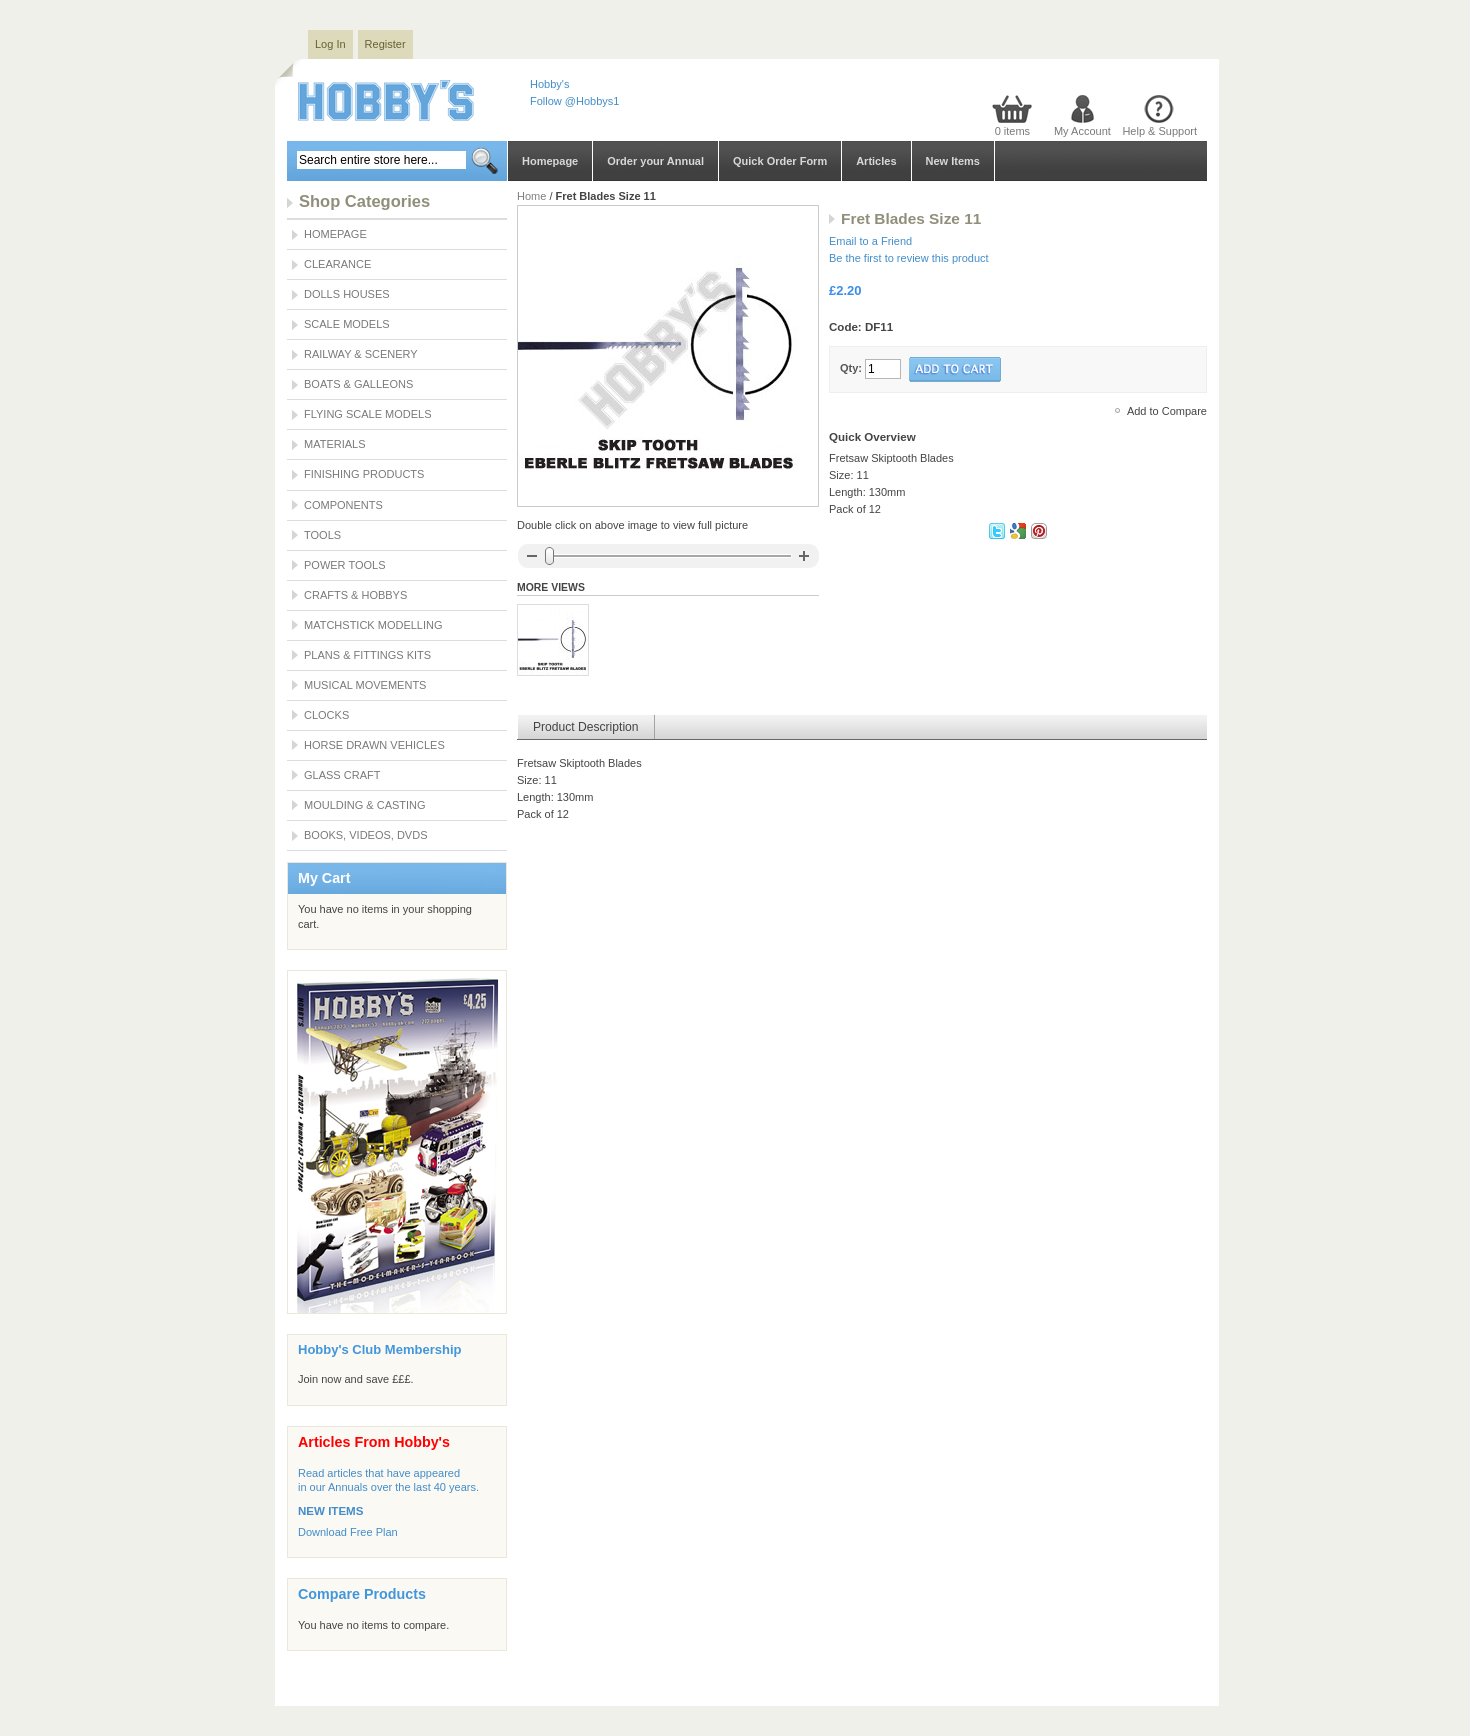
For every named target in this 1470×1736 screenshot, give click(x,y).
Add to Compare (1167, 411)
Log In (330, 44)
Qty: (851, 368)
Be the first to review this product (909, 258)
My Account (1082, 131)
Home (531, 196)
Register (385, 44)
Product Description (586, 727)
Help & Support (1159, 131)
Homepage (550, 161)
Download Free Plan (348, 1532)
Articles (876, 161)
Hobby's (549, 84)
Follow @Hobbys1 (574, 101)
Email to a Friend (870, 241)
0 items (1012, 131)
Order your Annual (655, 161)
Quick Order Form (780, 161)
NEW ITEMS (330, 1511)
